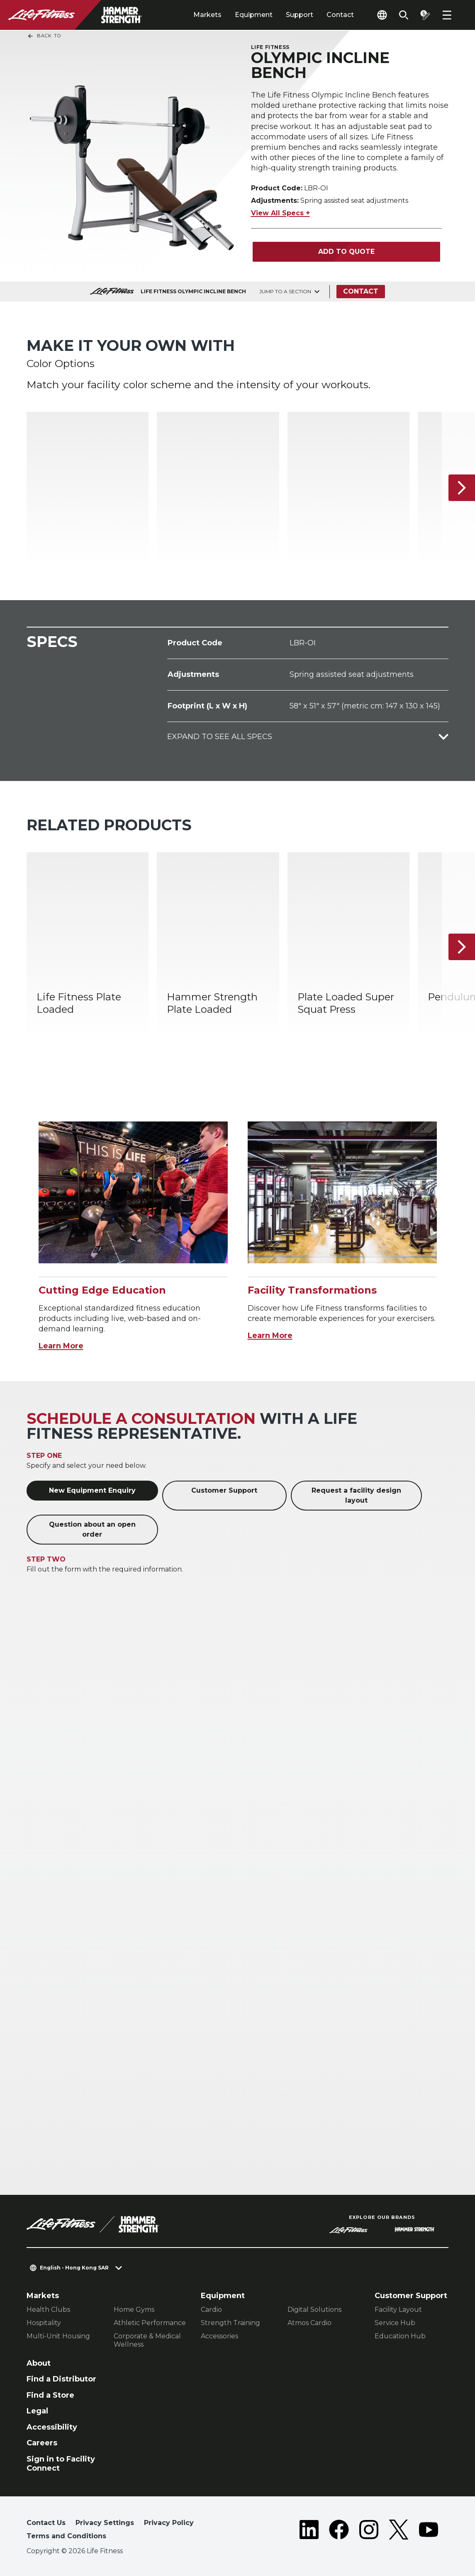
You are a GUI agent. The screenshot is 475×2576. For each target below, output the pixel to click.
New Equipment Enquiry (92, 1490)
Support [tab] (299, 15)
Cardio (211, 2309)
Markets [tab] (207, 15)
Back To (44, 36)
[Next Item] (461, 487)
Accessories (219, 2336)
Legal (37, 2410)
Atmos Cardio (309, 2323)
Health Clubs (48, 2309)
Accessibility (52, 2427)
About (39, 2363)
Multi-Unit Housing (58, 2336)
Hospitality (44, 2323)
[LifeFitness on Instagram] (369, 2531)
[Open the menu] (446, 15)
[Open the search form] (403, 15)
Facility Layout (398, 2309)
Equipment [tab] (254, 15)
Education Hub (400, 2336)
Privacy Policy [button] (169, 2523)
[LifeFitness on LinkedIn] (309, 2531)
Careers (42, 2442)
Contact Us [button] (46, 2523)
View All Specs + (280, 213)
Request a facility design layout (356, 1495)
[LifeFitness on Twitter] (399, 2531)
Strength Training (230, 2323)
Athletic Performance (150, 2323)
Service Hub (395, 2323)
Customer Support (224, 1490)
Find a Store (50, 2395)
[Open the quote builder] (425, 15)
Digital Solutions (314, 2309)
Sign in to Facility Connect (61, 2463)
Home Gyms (134, 2309)
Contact (340, 15)
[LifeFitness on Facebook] (339, 2531)
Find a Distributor (61, 2379)
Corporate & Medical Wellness (147, 2340)
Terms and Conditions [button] (66, 2536)
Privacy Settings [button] (105, 2523)
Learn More (61, 1345)
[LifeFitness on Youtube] (428, 2531)
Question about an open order (92, 1529)
